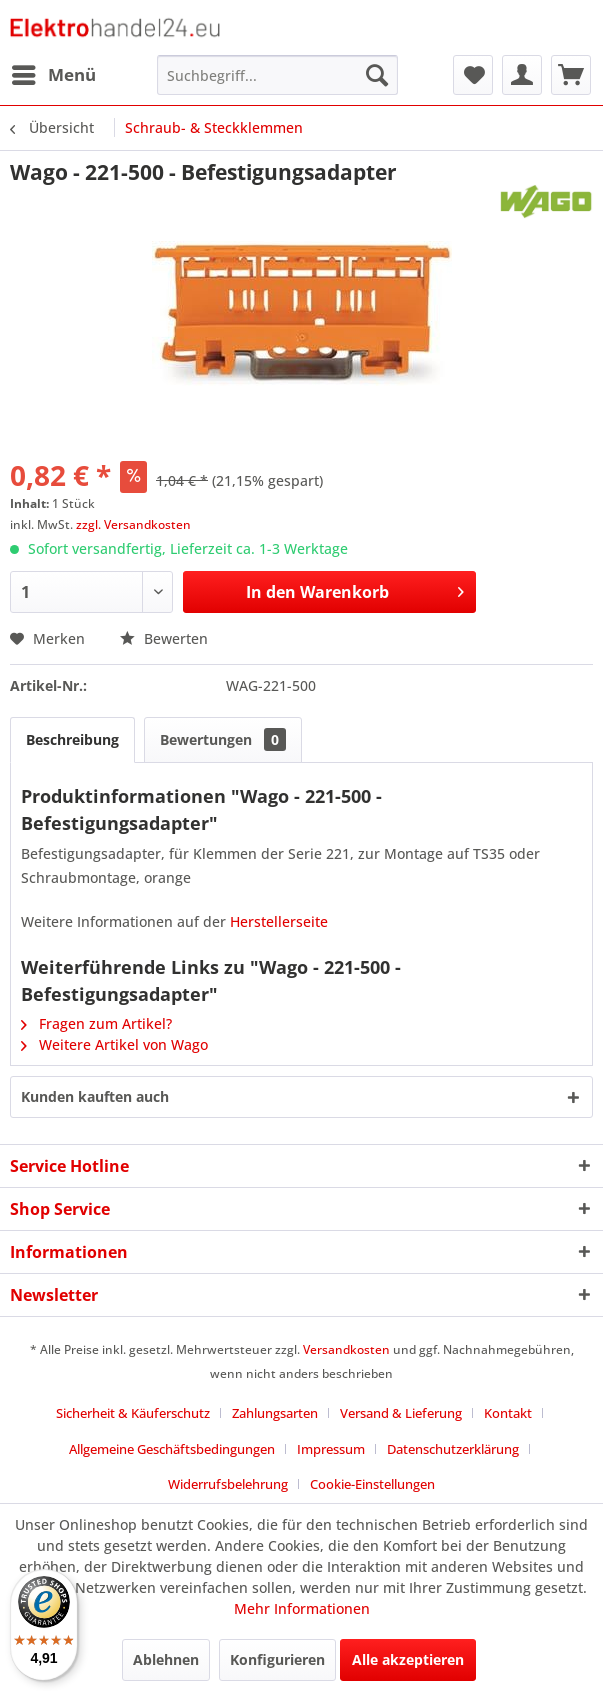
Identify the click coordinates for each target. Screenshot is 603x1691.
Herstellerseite (279, 921)
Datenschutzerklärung (453, 1449)
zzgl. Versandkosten (133, 524)
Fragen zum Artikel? (96, 1023)
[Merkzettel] (473, 75)
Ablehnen (166, 1659)
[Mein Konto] (522, 75)
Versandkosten (346, 1349)
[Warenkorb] (571, 75)
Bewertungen (223, 739)
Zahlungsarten (275, 1413)
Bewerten (164, 638)
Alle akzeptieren (408, 1659)
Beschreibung (72, 739)
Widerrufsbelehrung (228, 1484)
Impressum (331, 1449)
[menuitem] (53, 75)
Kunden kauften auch (95, 1096)
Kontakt (508, 1413)
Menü (54, 72)
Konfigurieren (277, 1659)
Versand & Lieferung (401, 1413)
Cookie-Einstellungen (372, 1484)
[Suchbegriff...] (277, 75)
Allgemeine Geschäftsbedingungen (172, 1449)
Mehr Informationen (302, 1608)
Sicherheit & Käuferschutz (133, 1413)
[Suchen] (377, 75)
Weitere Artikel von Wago (114, 1044)
